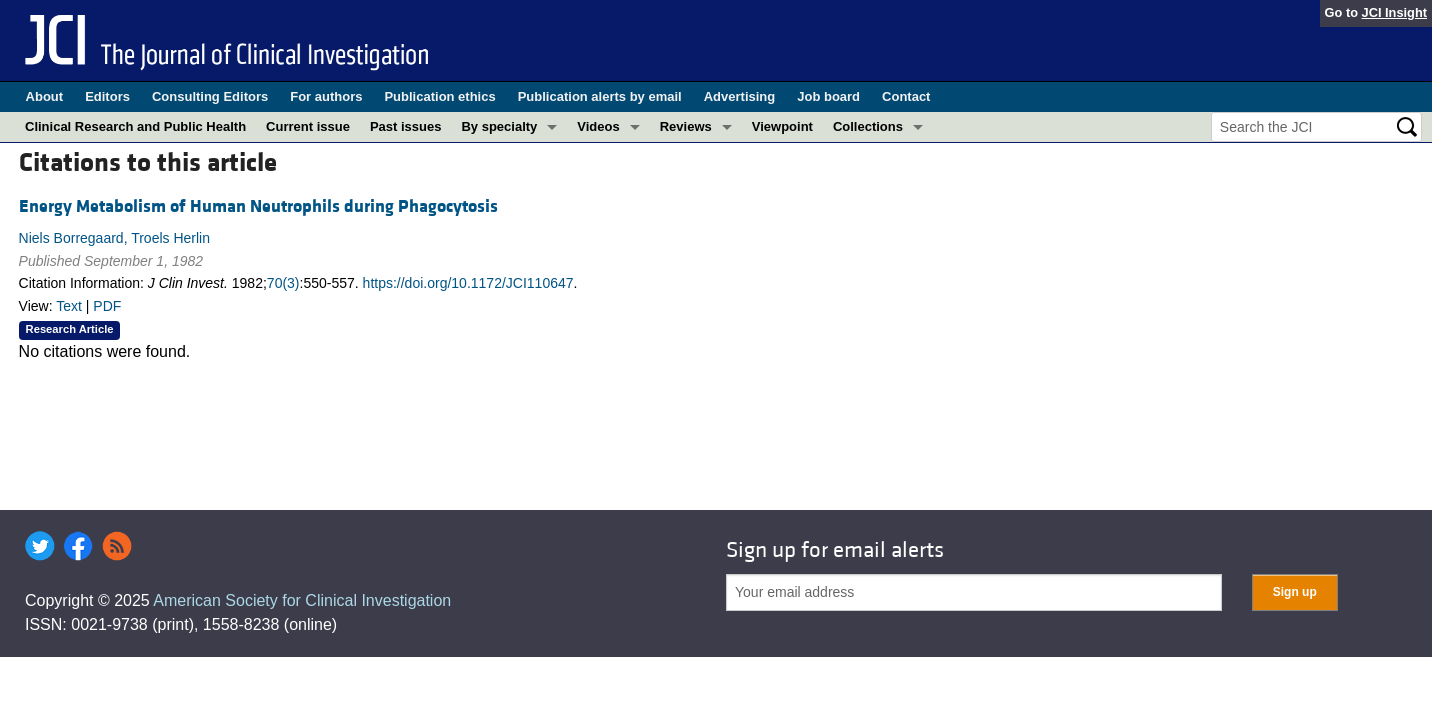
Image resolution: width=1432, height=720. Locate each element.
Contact (906, 96)
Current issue (308, 126)
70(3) (283, 283)
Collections (868, 126)
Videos (598, 126)
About (45, 96)
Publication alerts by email (600, 96)
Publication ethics (439, 96)
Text (69, 306)
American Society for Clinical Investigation (302, 600)
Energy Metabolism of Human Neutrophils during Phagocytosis (258, 206)
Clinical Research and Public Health (135, 126)
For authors (326, 96)
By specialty (499, 126)
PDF (107, 306)
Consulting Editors (210, 96)
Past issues (406, 126)
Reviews (686, 126)
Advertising (740, 96)
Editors (107, 96)
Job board (828, 96)
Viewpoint (782, 126)
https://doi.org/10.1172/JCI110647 (468, 283)
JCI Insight (1394, 12)
